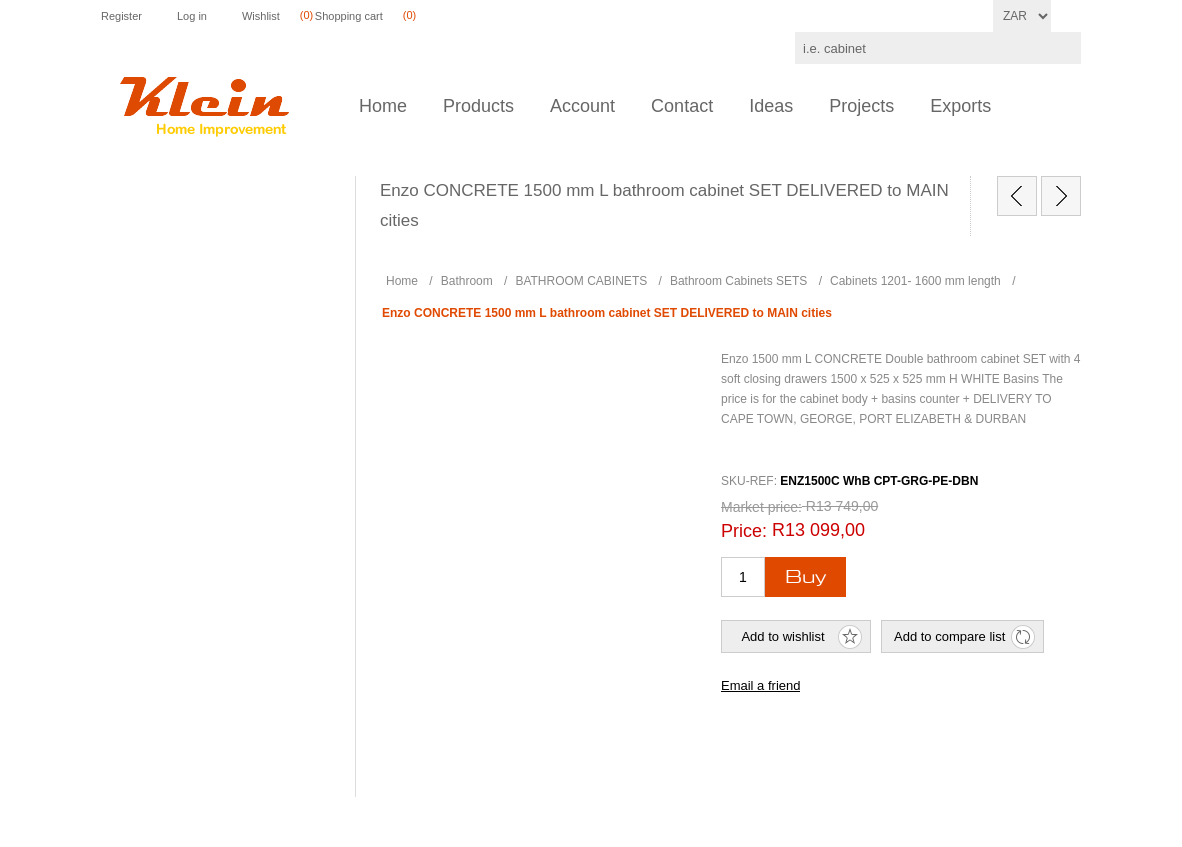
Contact (682, 106)
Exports (960, 106)
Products (478, 106)
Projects (861, 106)
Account (582, 106)
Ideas (771, 106)
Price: (744, 531)
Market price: (761, 507)
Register (121, 16)
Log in (192, 16)
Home (383, 106)
